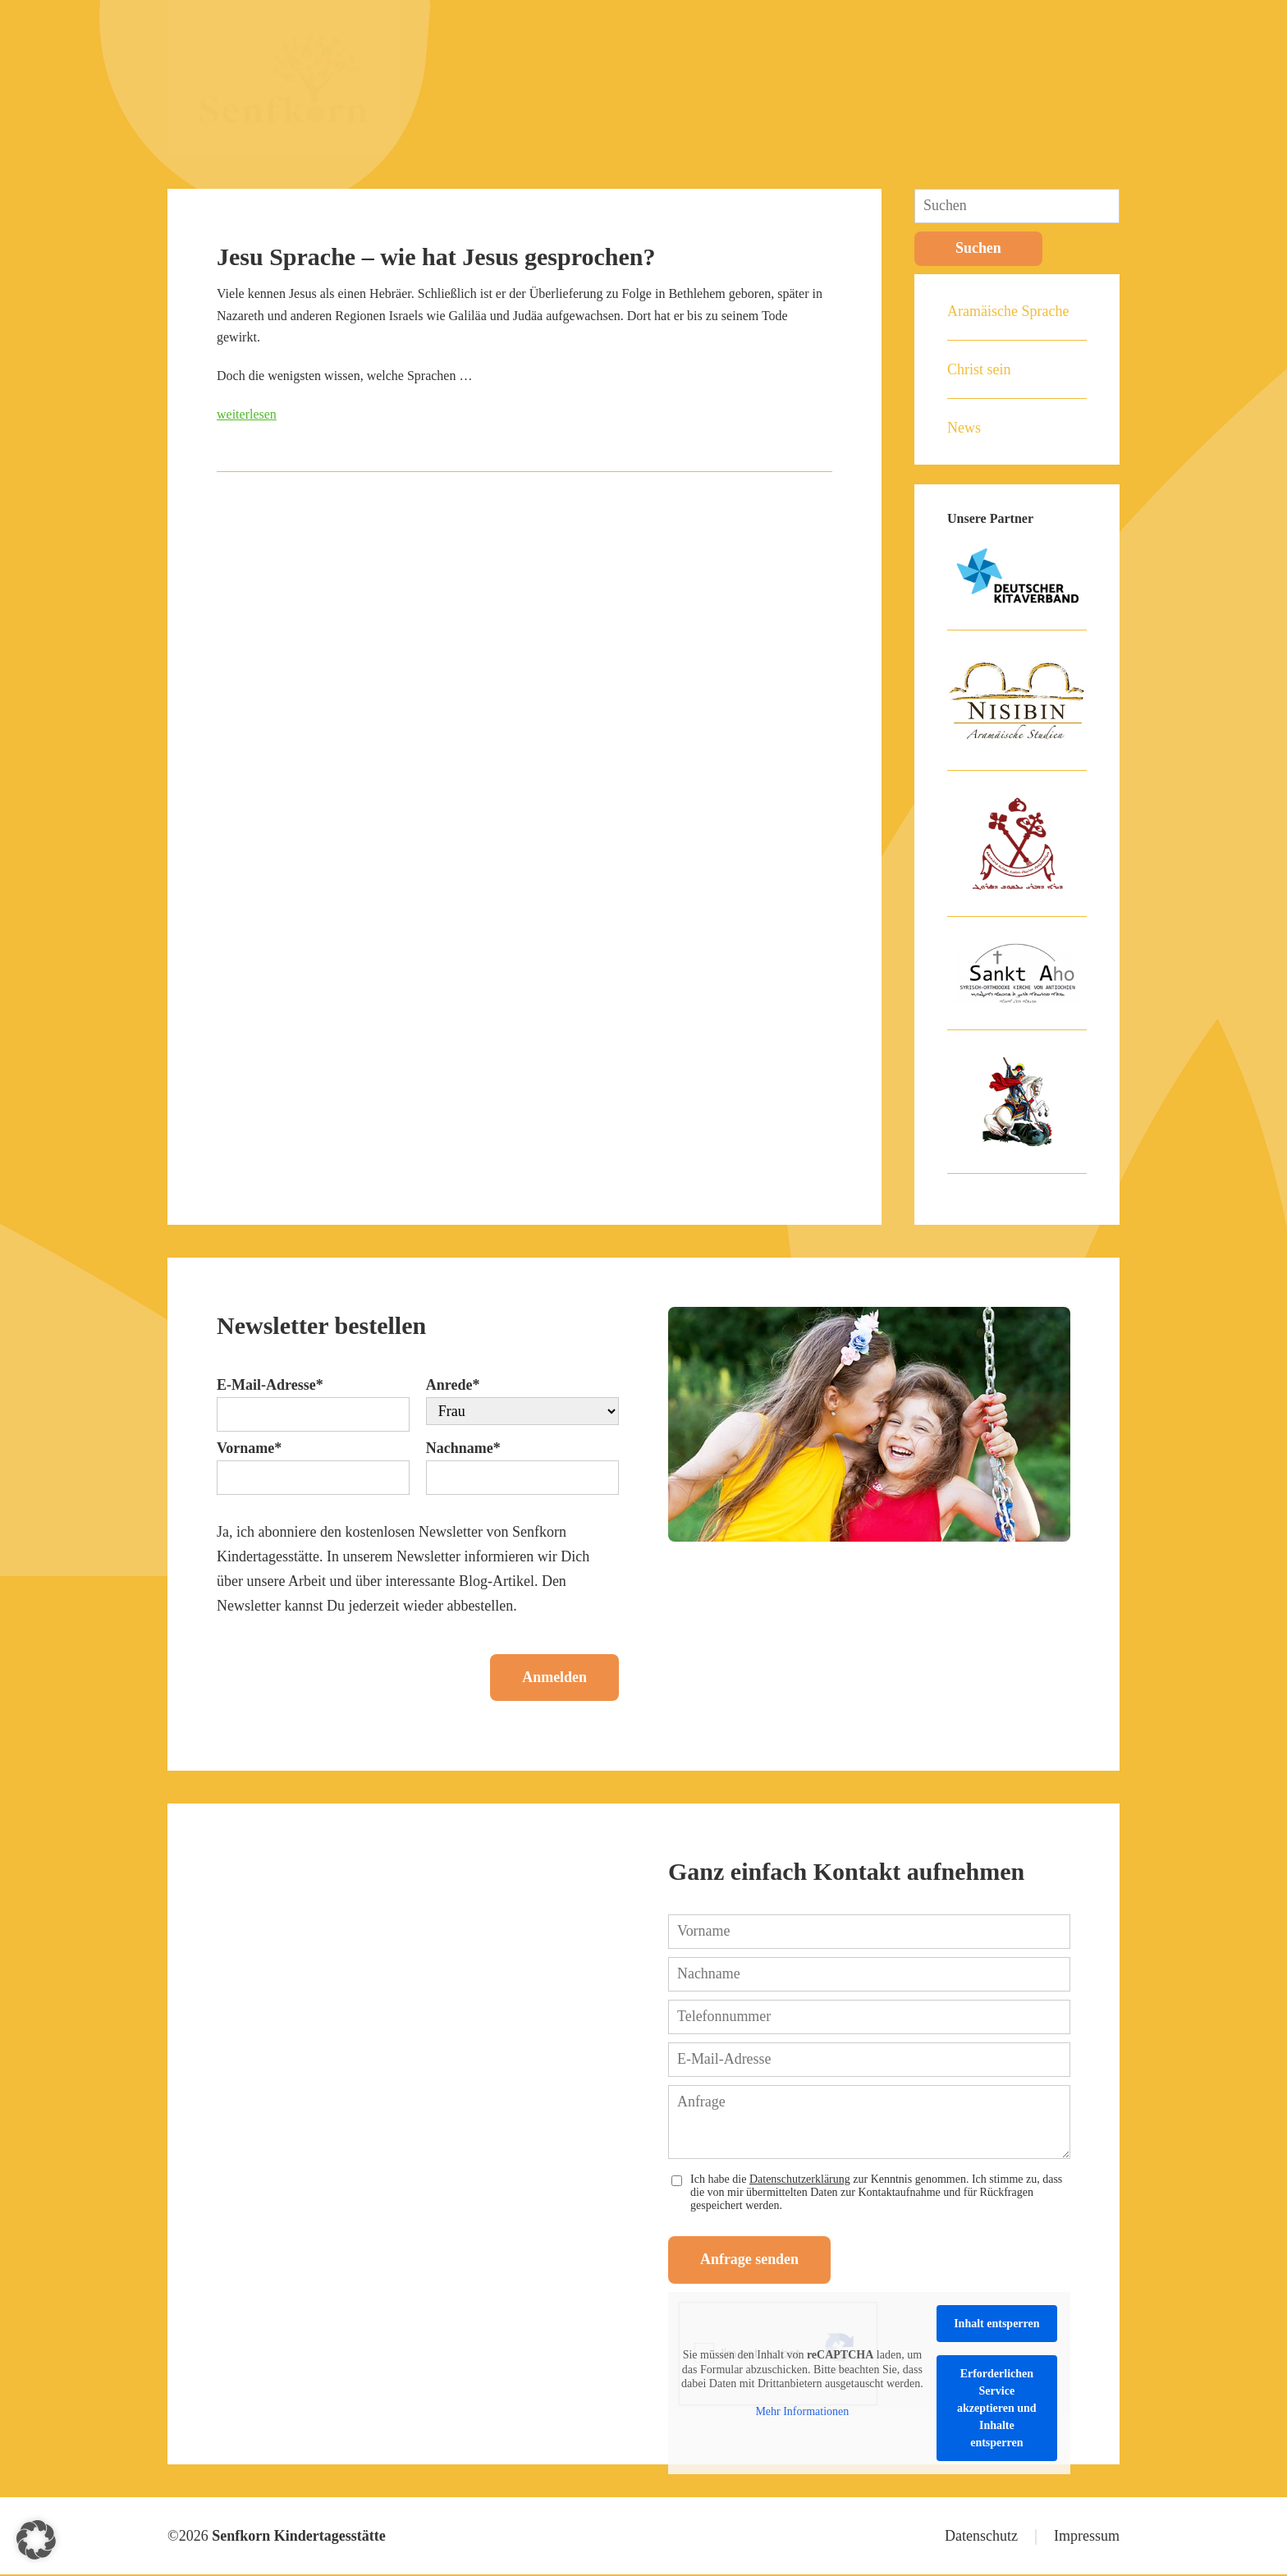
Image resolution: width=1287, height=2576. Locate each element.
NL (1101, 20)
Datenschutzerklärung (799, 2180)
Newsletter (962, 20)
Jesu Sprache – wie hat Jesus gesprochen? (436, 256)
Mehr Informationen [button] (802, 2412)
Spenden (916, 78)
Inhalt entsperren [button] (996, 2325)
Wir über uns (678, 78)
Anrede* (453, 1385)
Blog (976, 78)
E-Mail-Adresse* (270, 1385)
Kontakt (1096, 78)
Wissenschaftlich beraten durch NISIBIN (789, 20)
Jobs (859, 78)
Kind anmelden (780, 78)
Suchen (978, 249)
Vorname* (249, 1448)
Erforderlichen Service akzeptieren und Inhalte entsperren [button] (997, 2409)
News (964, 427)
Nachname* (463, 1448)
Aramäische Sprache (1008, 311)
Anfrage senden (750, 2261)
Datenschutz (981, 2537)
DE (1023, 20)
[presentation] (341, 1670)
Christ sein (979, 369)
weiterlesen (247, 414)
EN (1062, 20)
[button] (36, 2540)
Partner (1031, 78)
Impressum (1087, 2537)
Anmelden (553, 1678)
